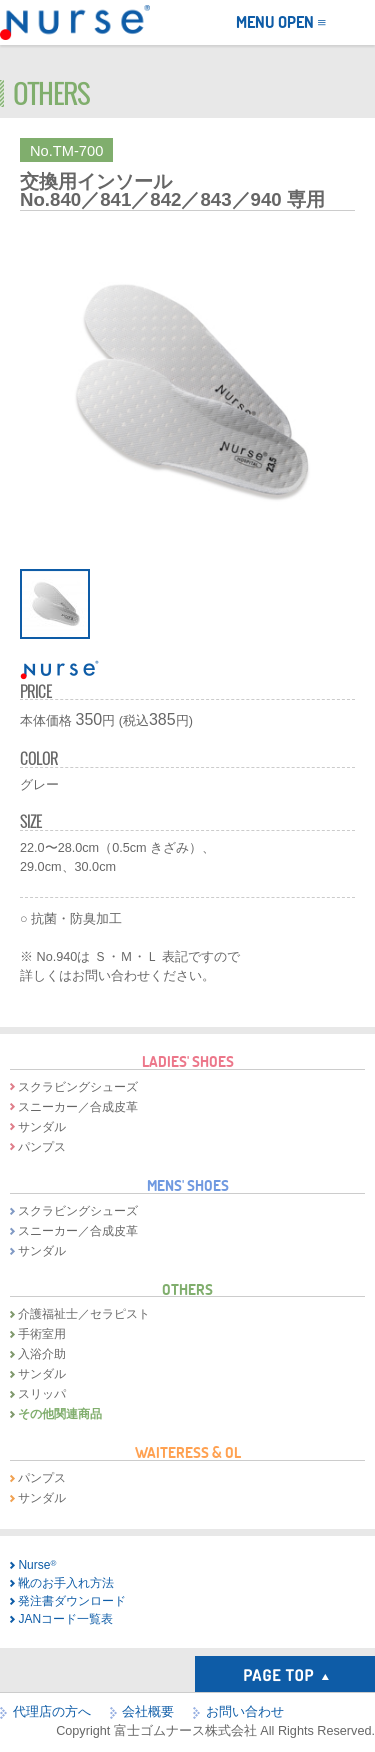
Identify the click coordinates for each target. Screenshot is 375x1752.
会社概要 (148, 1712)
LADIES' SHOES (188, 1061)
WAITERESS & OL (188, 1452)
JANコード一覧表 (65, 1619)
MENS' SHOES (188, 1185)
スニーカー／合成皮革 (78, 1107)
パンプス (42, 1147)
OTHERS (187, 1289)
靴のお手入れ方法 (66, 1583)
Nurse (37, 1565)
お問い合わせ (245, 1712)
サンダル (42, 1127)
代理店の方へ (52, 1712)
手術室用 (42, 1334)
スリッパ (42, 1394)
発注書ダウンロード (72, 1601)
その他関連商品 (60, 1414)
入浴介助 (42, 1354)
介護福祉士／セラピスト (84, 1314)
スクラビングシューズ (78, 1087)
